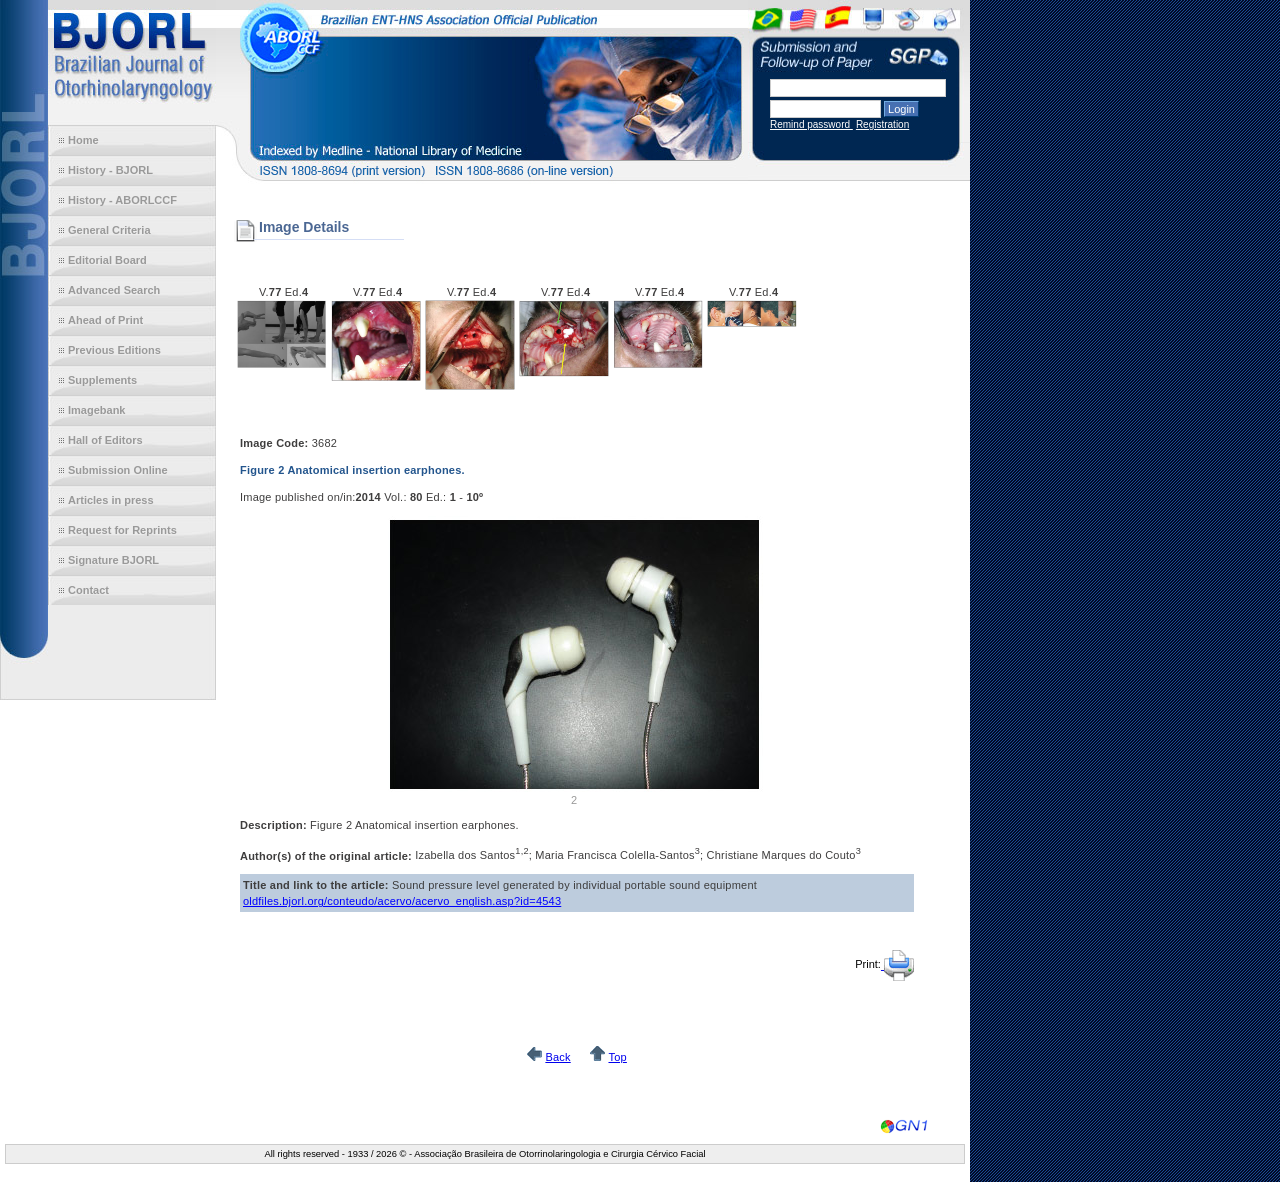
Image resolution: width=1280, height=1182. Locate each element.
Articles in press (111, 500)
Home (83, 140)
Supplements (102, 380)
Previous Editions (114, 350)
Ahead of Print (105, 320)
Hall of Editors (105, 440)
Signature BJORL (113, 560)
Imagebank (96, 410)
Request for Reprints (122, 530)
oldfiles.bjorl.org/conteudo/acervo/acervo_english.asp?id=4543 (402, 901)
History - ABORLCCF (122, 200)
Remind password (811, 124)
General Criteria (109, 230)
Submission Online (118, 470)
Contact (88, 590)
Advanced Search (114, 290)
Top (617, 1057)
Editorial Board (107, 260)
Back (557, 1057)
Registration (882, 124)
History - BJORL (110, 170)
